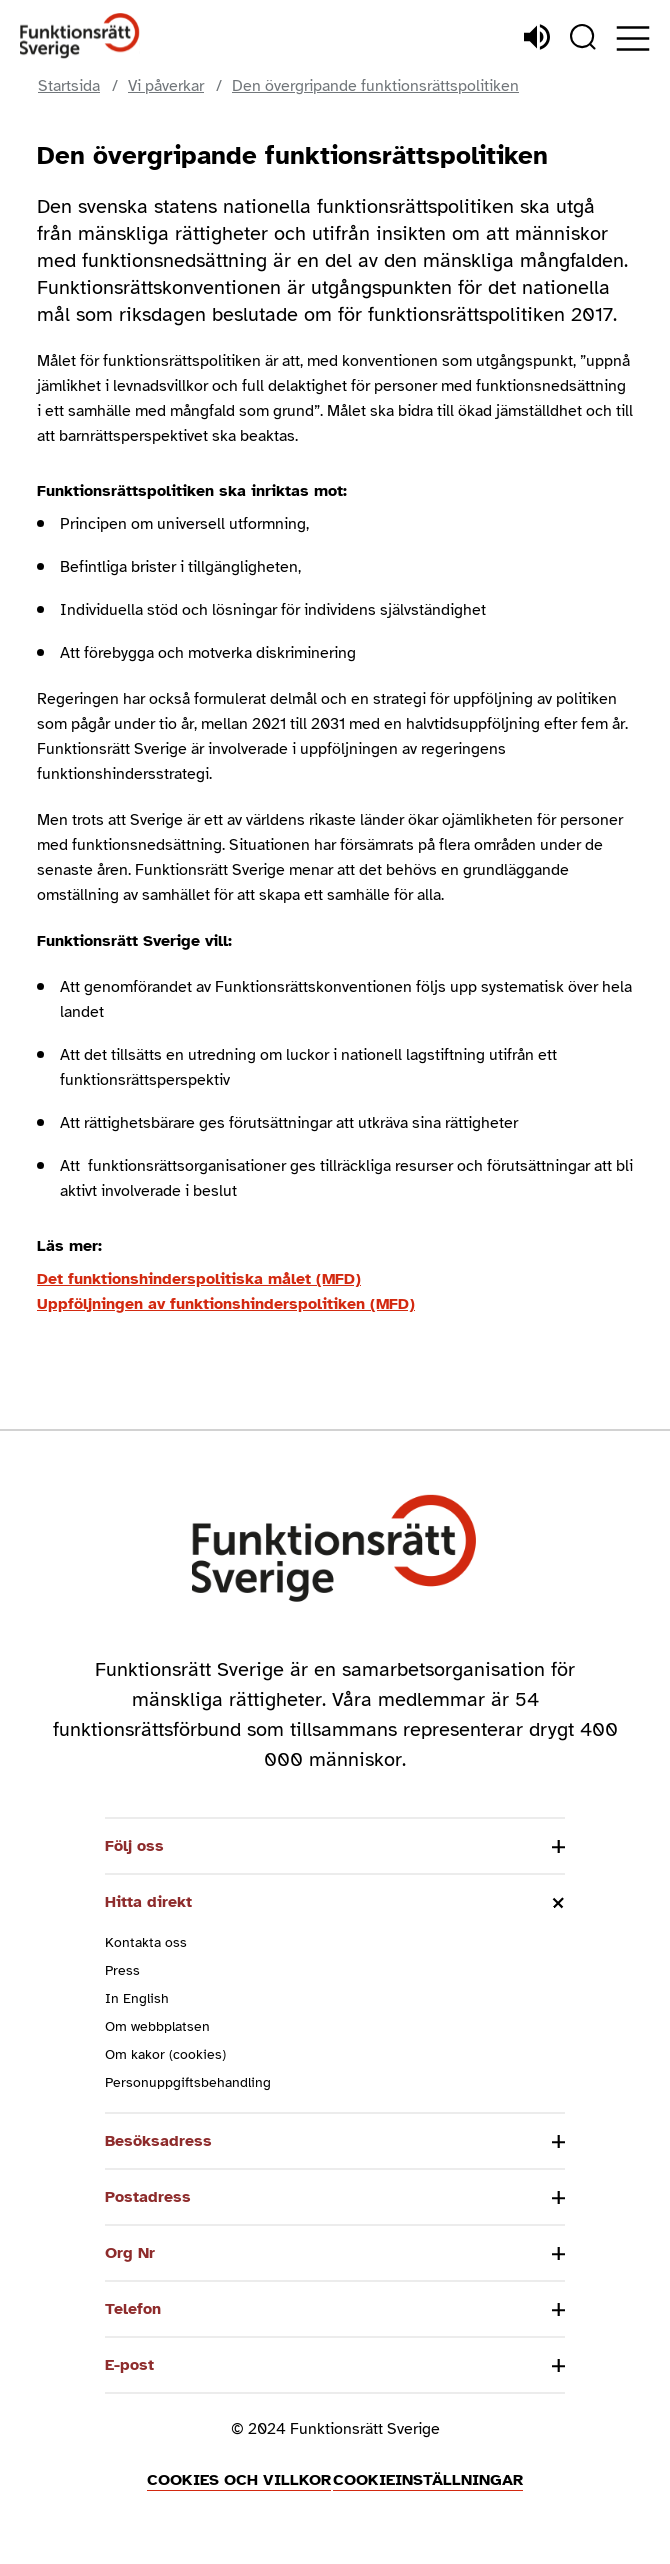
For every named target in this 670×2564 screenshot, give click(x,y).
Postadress (148, 2197)
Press (122, 1970)
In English (137, 1998)
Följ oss (134, 1846)
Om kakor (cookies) (165, 2054)
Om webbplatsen (157, 2026)
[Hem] (80, 36)
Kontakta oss (146, 1942)
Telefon (133, 2309)
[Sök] (583, 37)
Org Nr (130, 2253)
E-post (129, 2365)
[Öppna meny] (633, 38)
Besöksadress (158, 2141)
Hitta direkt (148, 1902)
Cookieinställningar (428, 2480)
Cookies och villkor (239, 2480)
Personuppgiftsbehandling (188, 2082)
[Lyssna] (537, 37)
